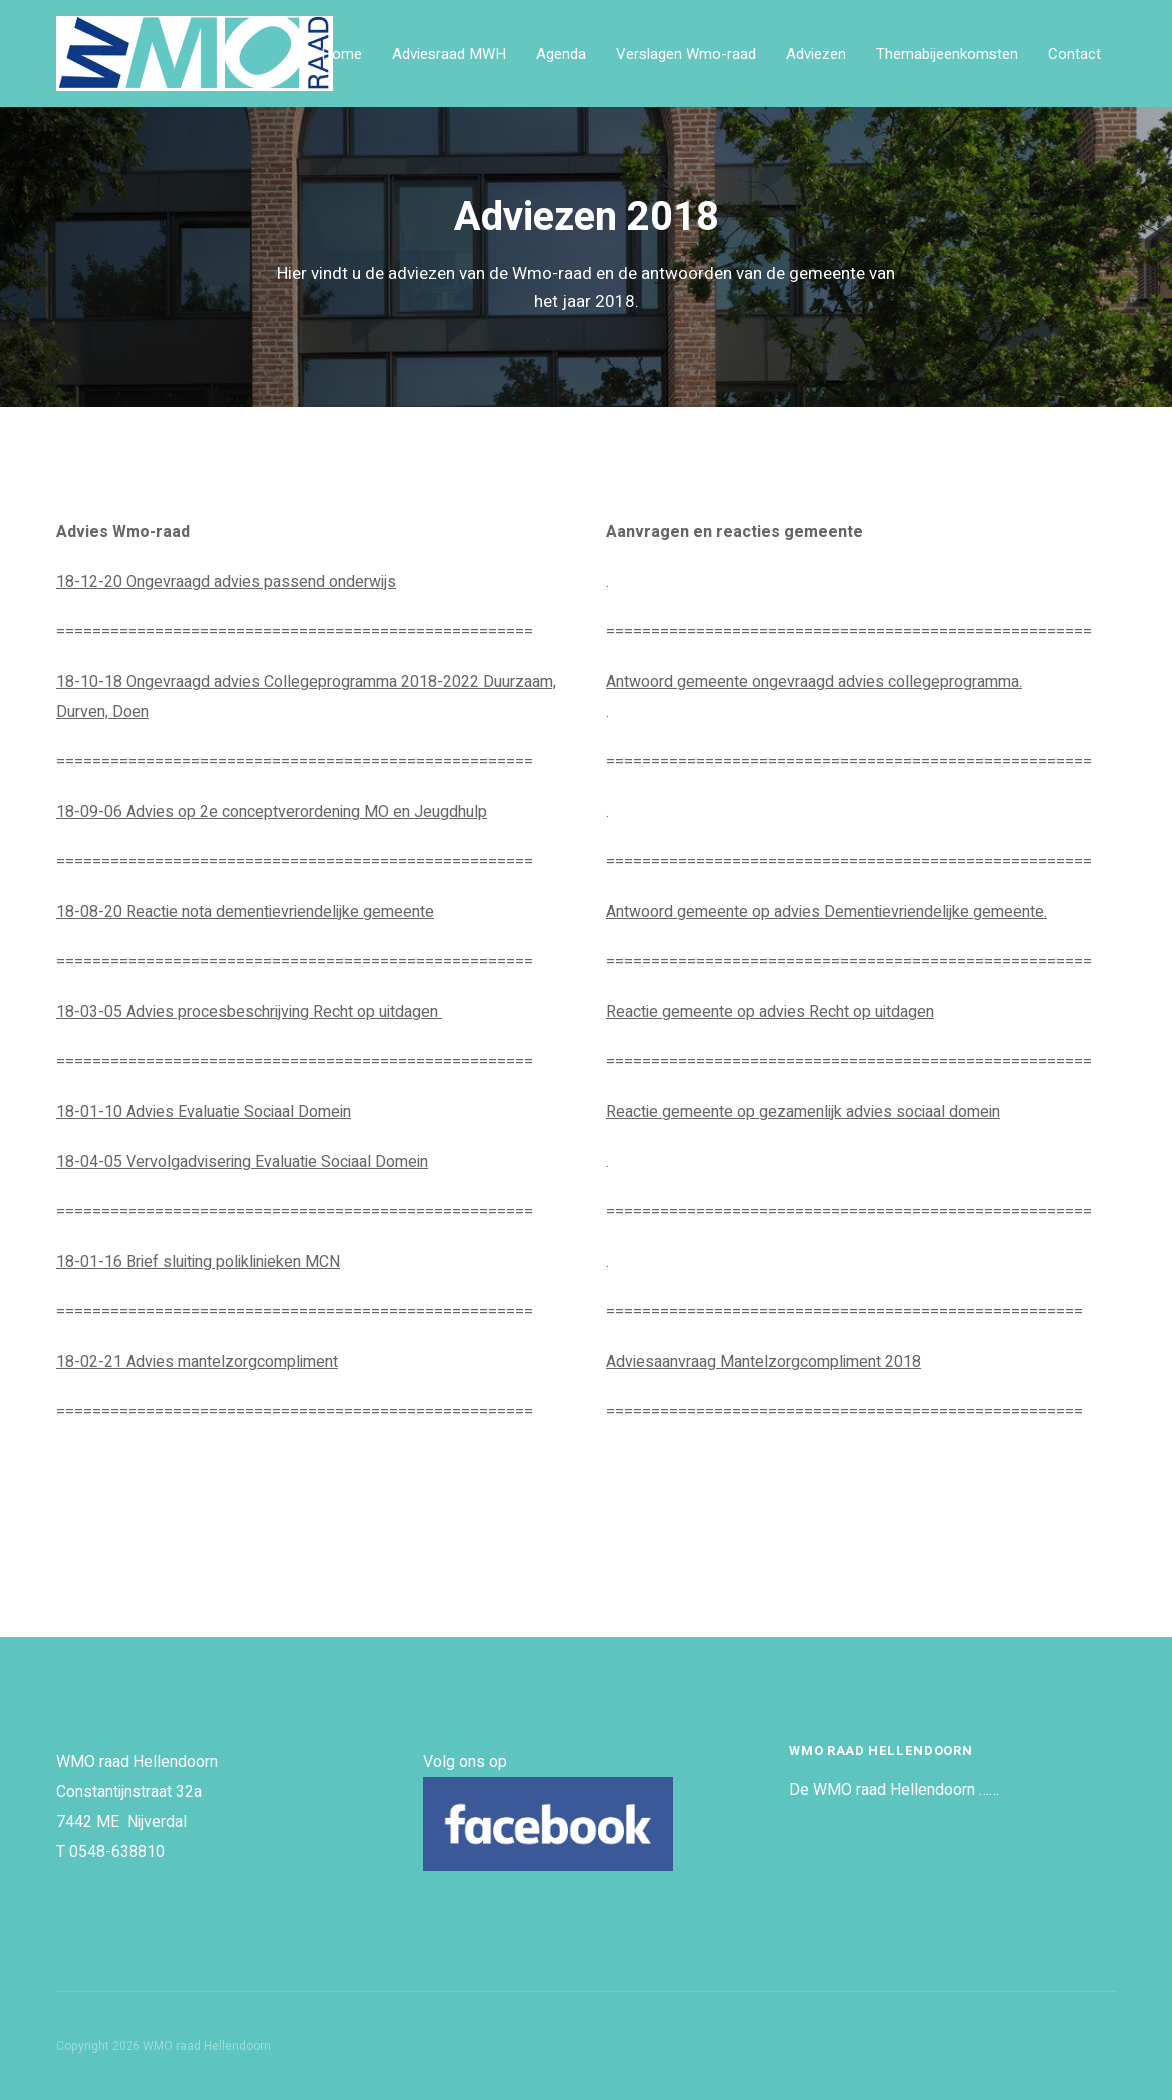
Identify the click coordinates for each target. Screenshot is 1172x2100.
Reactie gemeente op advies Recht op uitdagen (770, 1012)
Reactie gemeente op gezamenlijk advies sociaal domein (803, 1112)
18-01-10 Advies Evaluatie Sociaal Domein (203, 1112)
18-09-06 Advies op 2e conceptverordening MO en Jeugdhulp (271, 812)
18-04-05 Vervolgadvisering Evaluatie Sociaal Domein (242, 1162)
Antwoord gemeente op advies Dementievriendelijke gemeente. (826, 912)
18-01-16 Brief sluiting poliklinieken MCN (198, 1262)
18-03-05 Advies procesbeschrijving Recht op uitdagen (249, 1012)
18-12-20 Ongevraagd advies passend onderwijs (226, 582)
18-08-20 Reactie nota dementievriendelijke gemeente (245, 912)
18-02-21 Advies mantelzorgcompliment (197, 1362)
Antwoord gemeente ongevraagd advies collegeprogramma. (814, 682)
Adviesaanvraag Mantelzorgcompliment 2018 (763, 1362)
